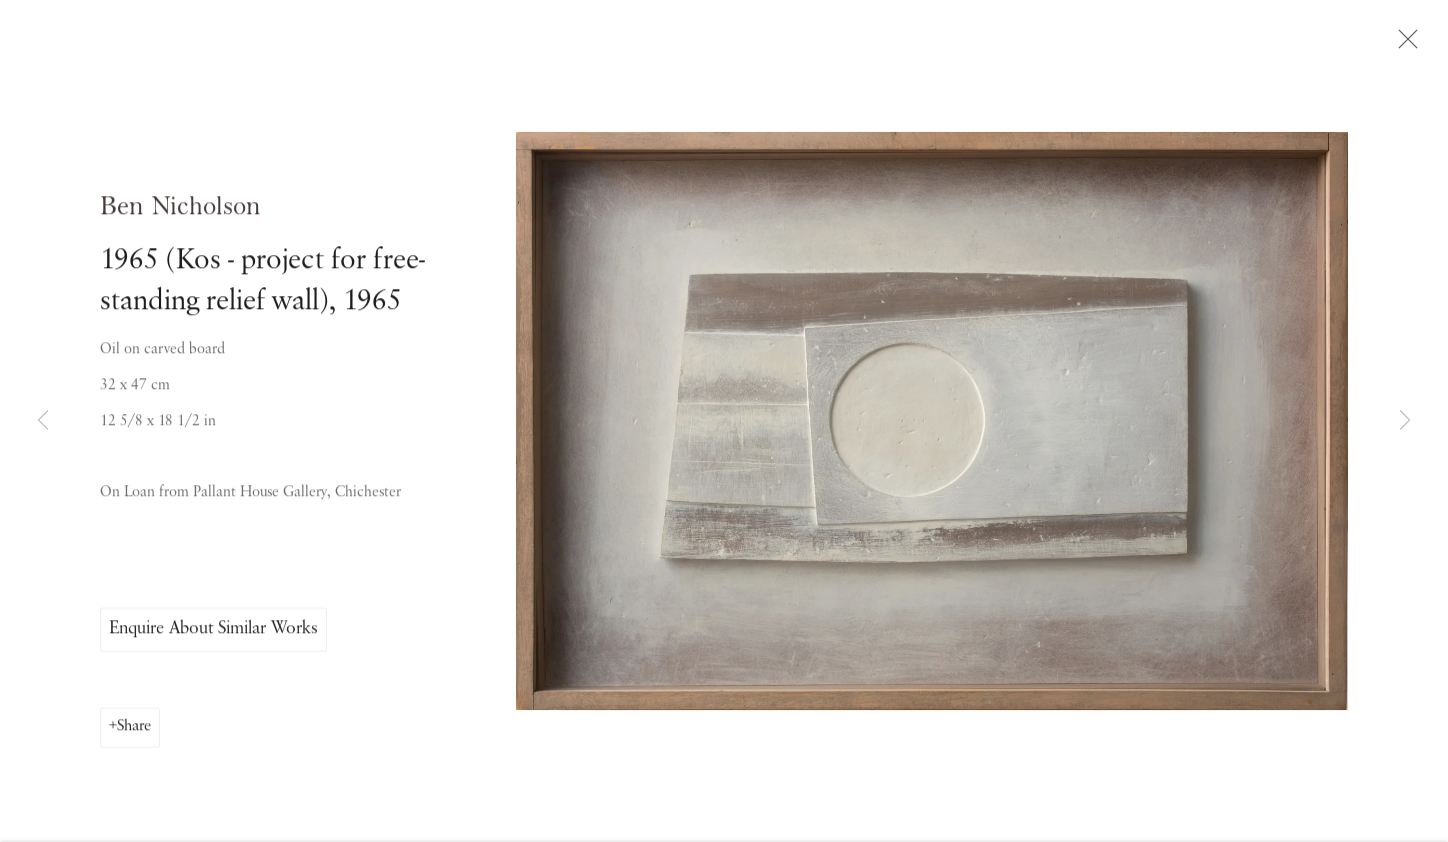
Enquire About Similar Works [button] (213, 633)
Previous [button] (43, 420)
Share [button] (134, 731)
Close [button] (1403, 45)
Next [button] (1405, 420)
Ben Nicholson (180, 211)
